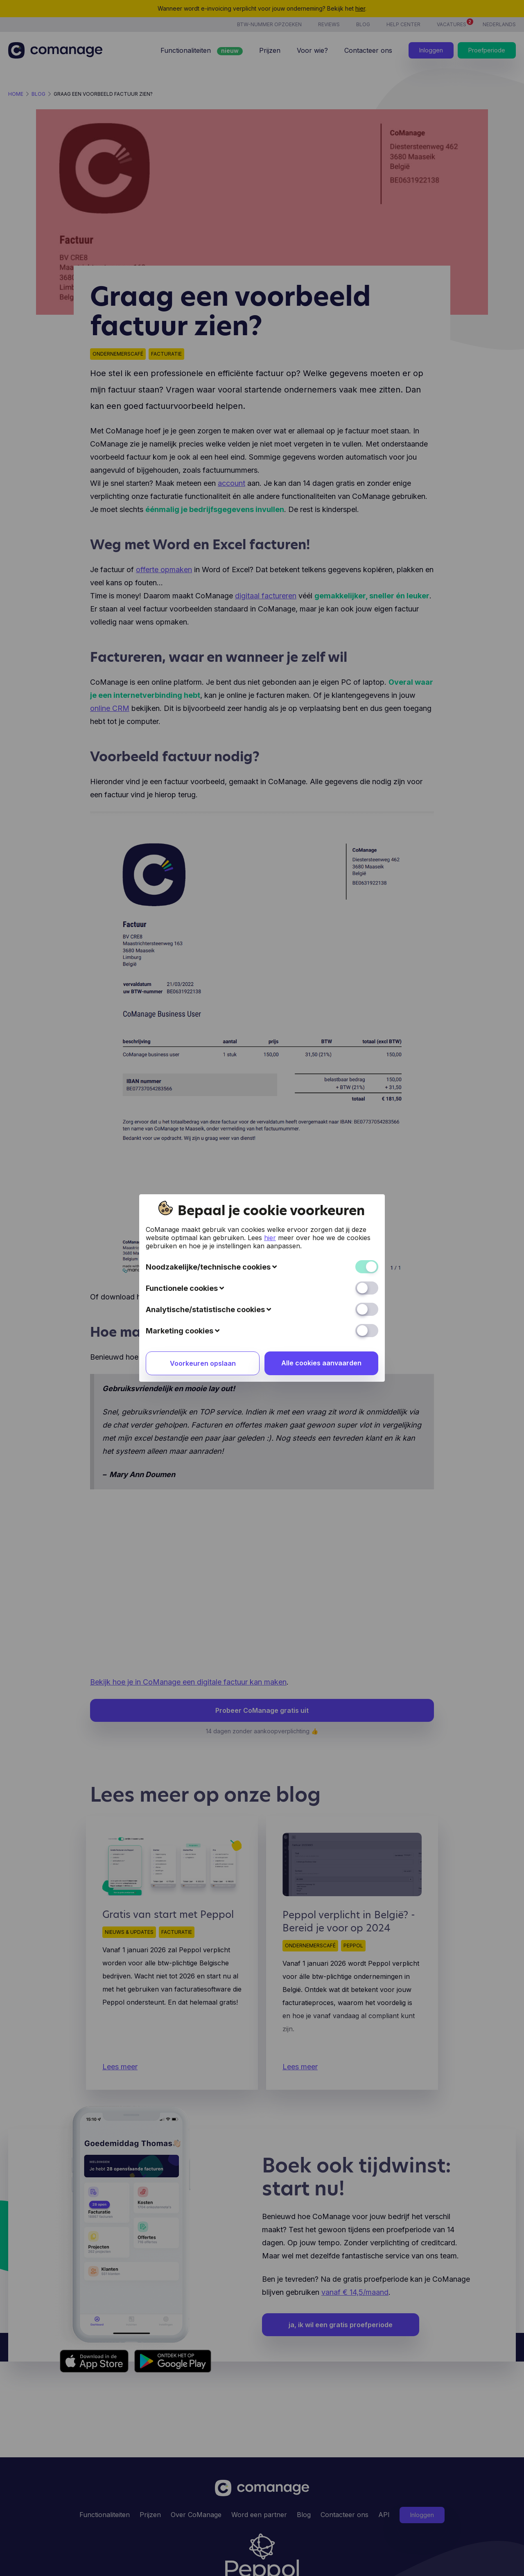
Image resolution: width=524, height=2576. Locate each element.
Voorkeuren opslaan (203, 1363)
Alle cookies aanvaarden (321, 1363)
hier (270, 1238)
